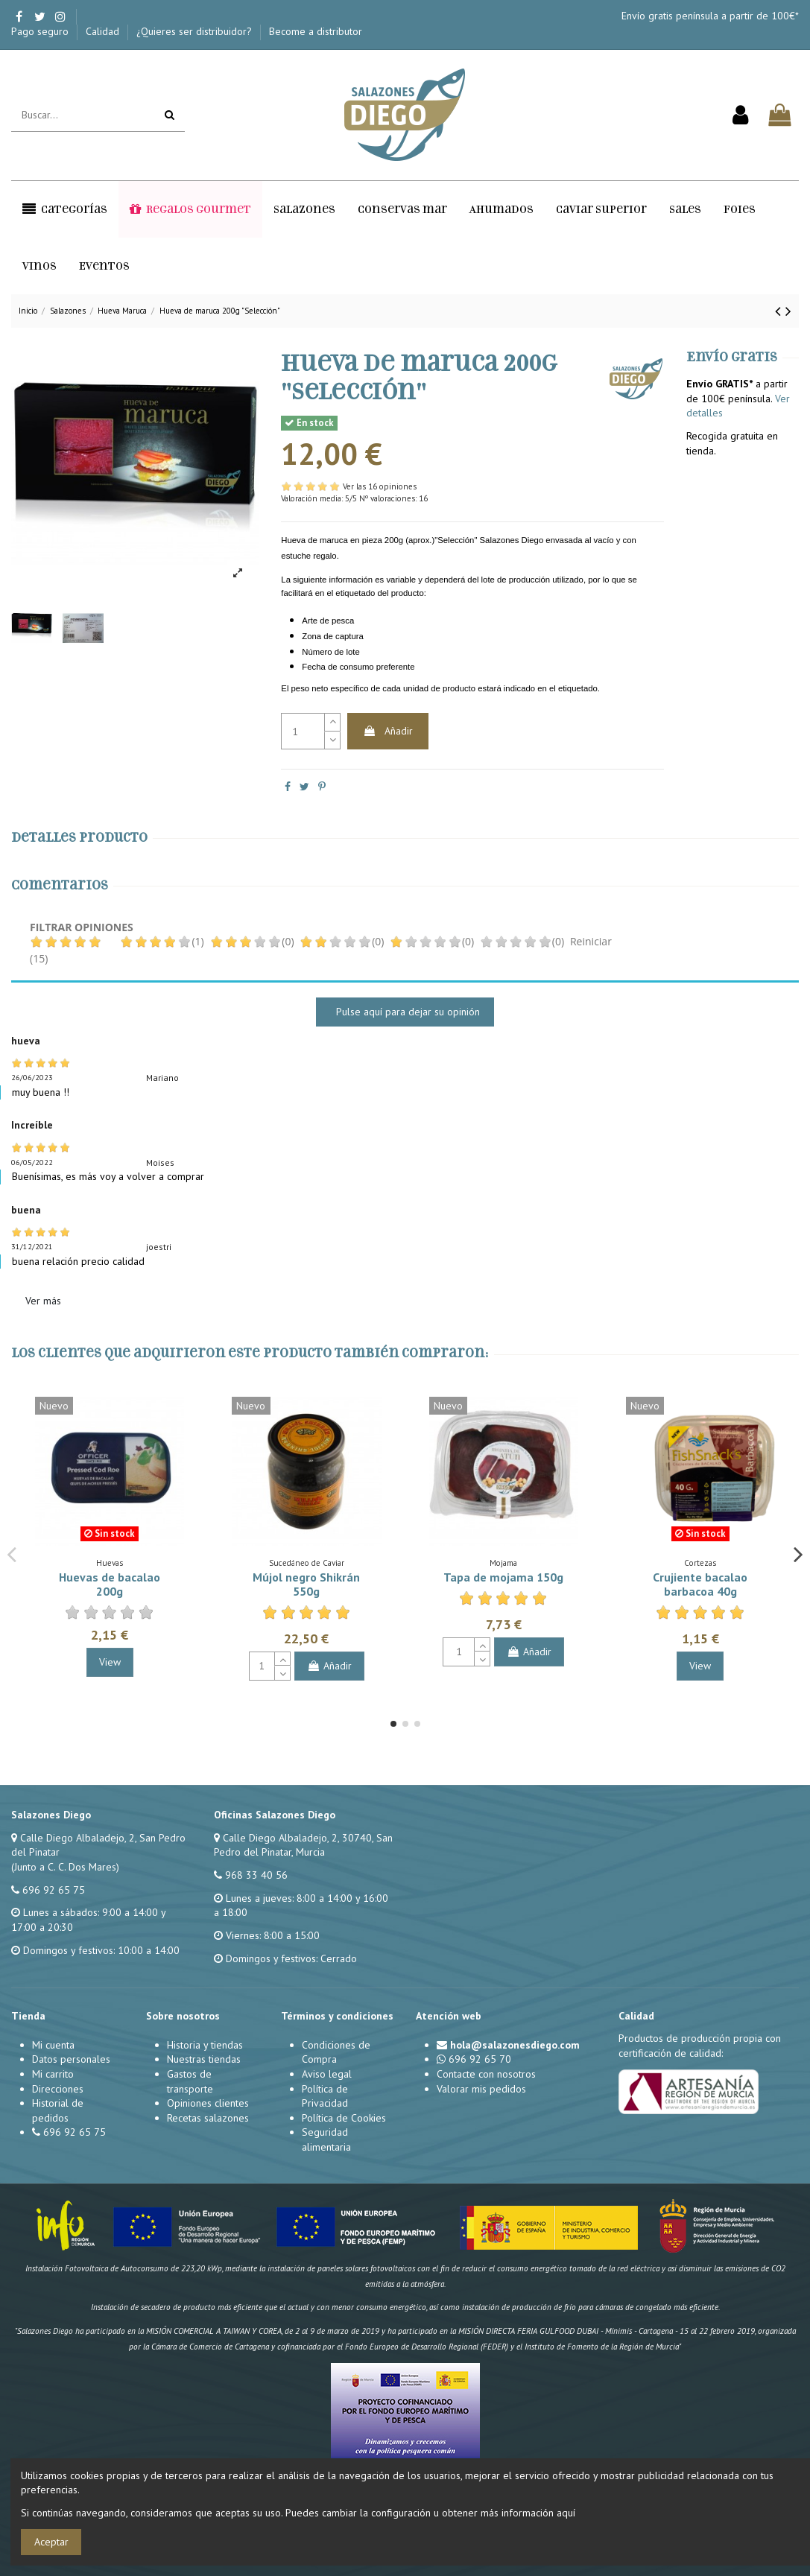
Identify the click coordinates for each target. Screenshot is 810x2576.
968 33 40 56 (256, 1875)
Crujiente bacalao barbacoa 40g (700, 1584)
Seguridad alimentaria (326, 2139)
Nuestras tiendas (204, 2059)
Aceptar (51, 2541)
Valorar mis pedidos (481, 2089)
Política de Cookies (344, 2118)
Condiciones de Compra (336, 2052)
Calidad (104, 31)
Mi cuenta (53, 2045)
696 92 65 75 (53, 1890)
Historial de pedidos (57, 2110)
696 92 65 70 (480, 2059)
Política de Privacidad (325, 2096)
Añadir (388, 730)
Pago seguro (41, 31)
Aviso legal (327, 2074)
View (110, 1662)
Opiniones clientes (208, 2103)
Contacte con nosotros (486, 2074)
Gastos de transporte (190, 2081)
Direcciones (57, 2089)
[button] (64, 209)
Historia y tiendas (205, 2045)
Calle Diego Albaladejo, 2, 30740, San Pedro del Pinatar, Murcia (303, 1845)
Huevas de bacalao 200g (109, 1584)
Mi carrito (53, 2074)
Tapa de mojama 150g (503, 1577)
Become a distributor (315, 31)
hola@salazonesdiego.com (515, 2045)
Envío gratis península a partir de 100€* (710, 15)
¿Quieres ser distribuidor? (195, 31)
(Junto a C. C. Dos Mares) (65, 1867)
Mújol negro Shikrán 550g (306, 1584)
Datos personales (71, 2059)
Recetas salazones (208, 2118)
